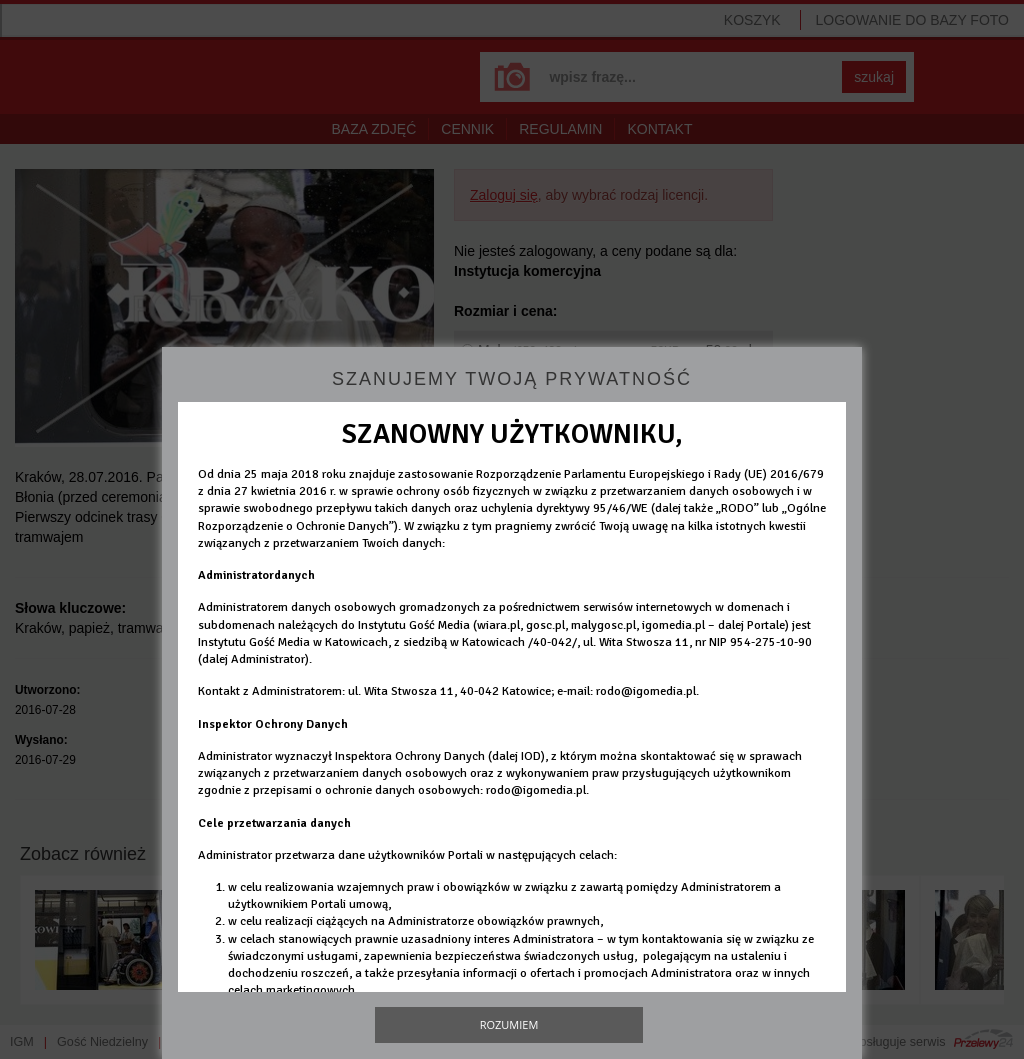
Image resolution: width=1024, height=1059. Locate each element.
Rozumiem (509, 1024)
